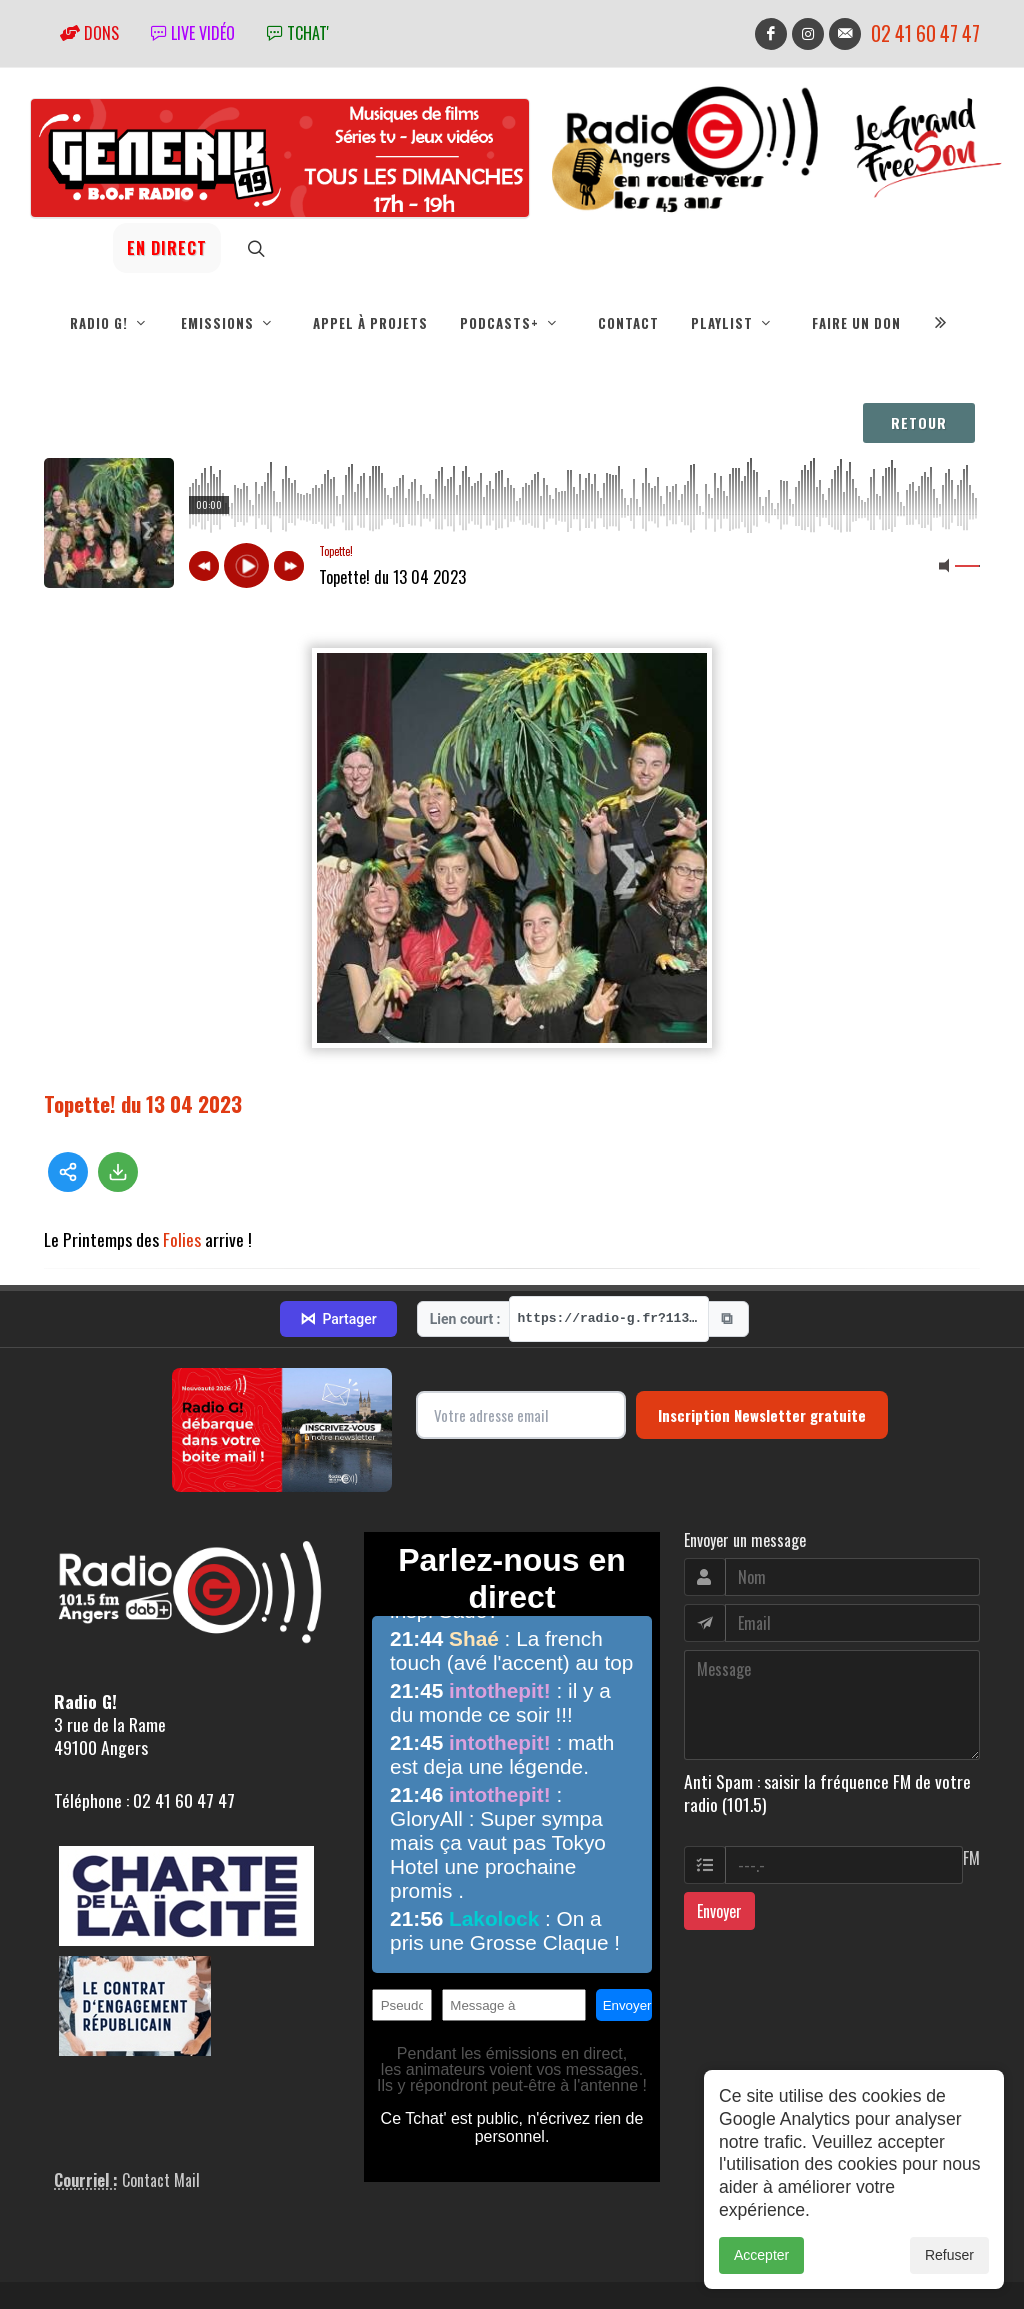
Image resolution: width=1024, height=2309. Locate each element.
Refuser (949, 2255)
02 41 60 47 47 (925, 33)
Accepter (761, 2255)
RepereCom (157, 2291)
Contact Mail (161, 2137)
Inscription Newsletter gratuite (762, 1371)
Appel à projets (370, 323)
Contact (628, 323)
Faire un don (856, 323)
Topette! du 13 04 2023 (143, 1103)
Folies (182, 1239)
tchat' (298, 33)
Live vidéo (193, 33)
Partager (338, 1276)
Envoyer (719, 1867)
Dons (89, 33)
